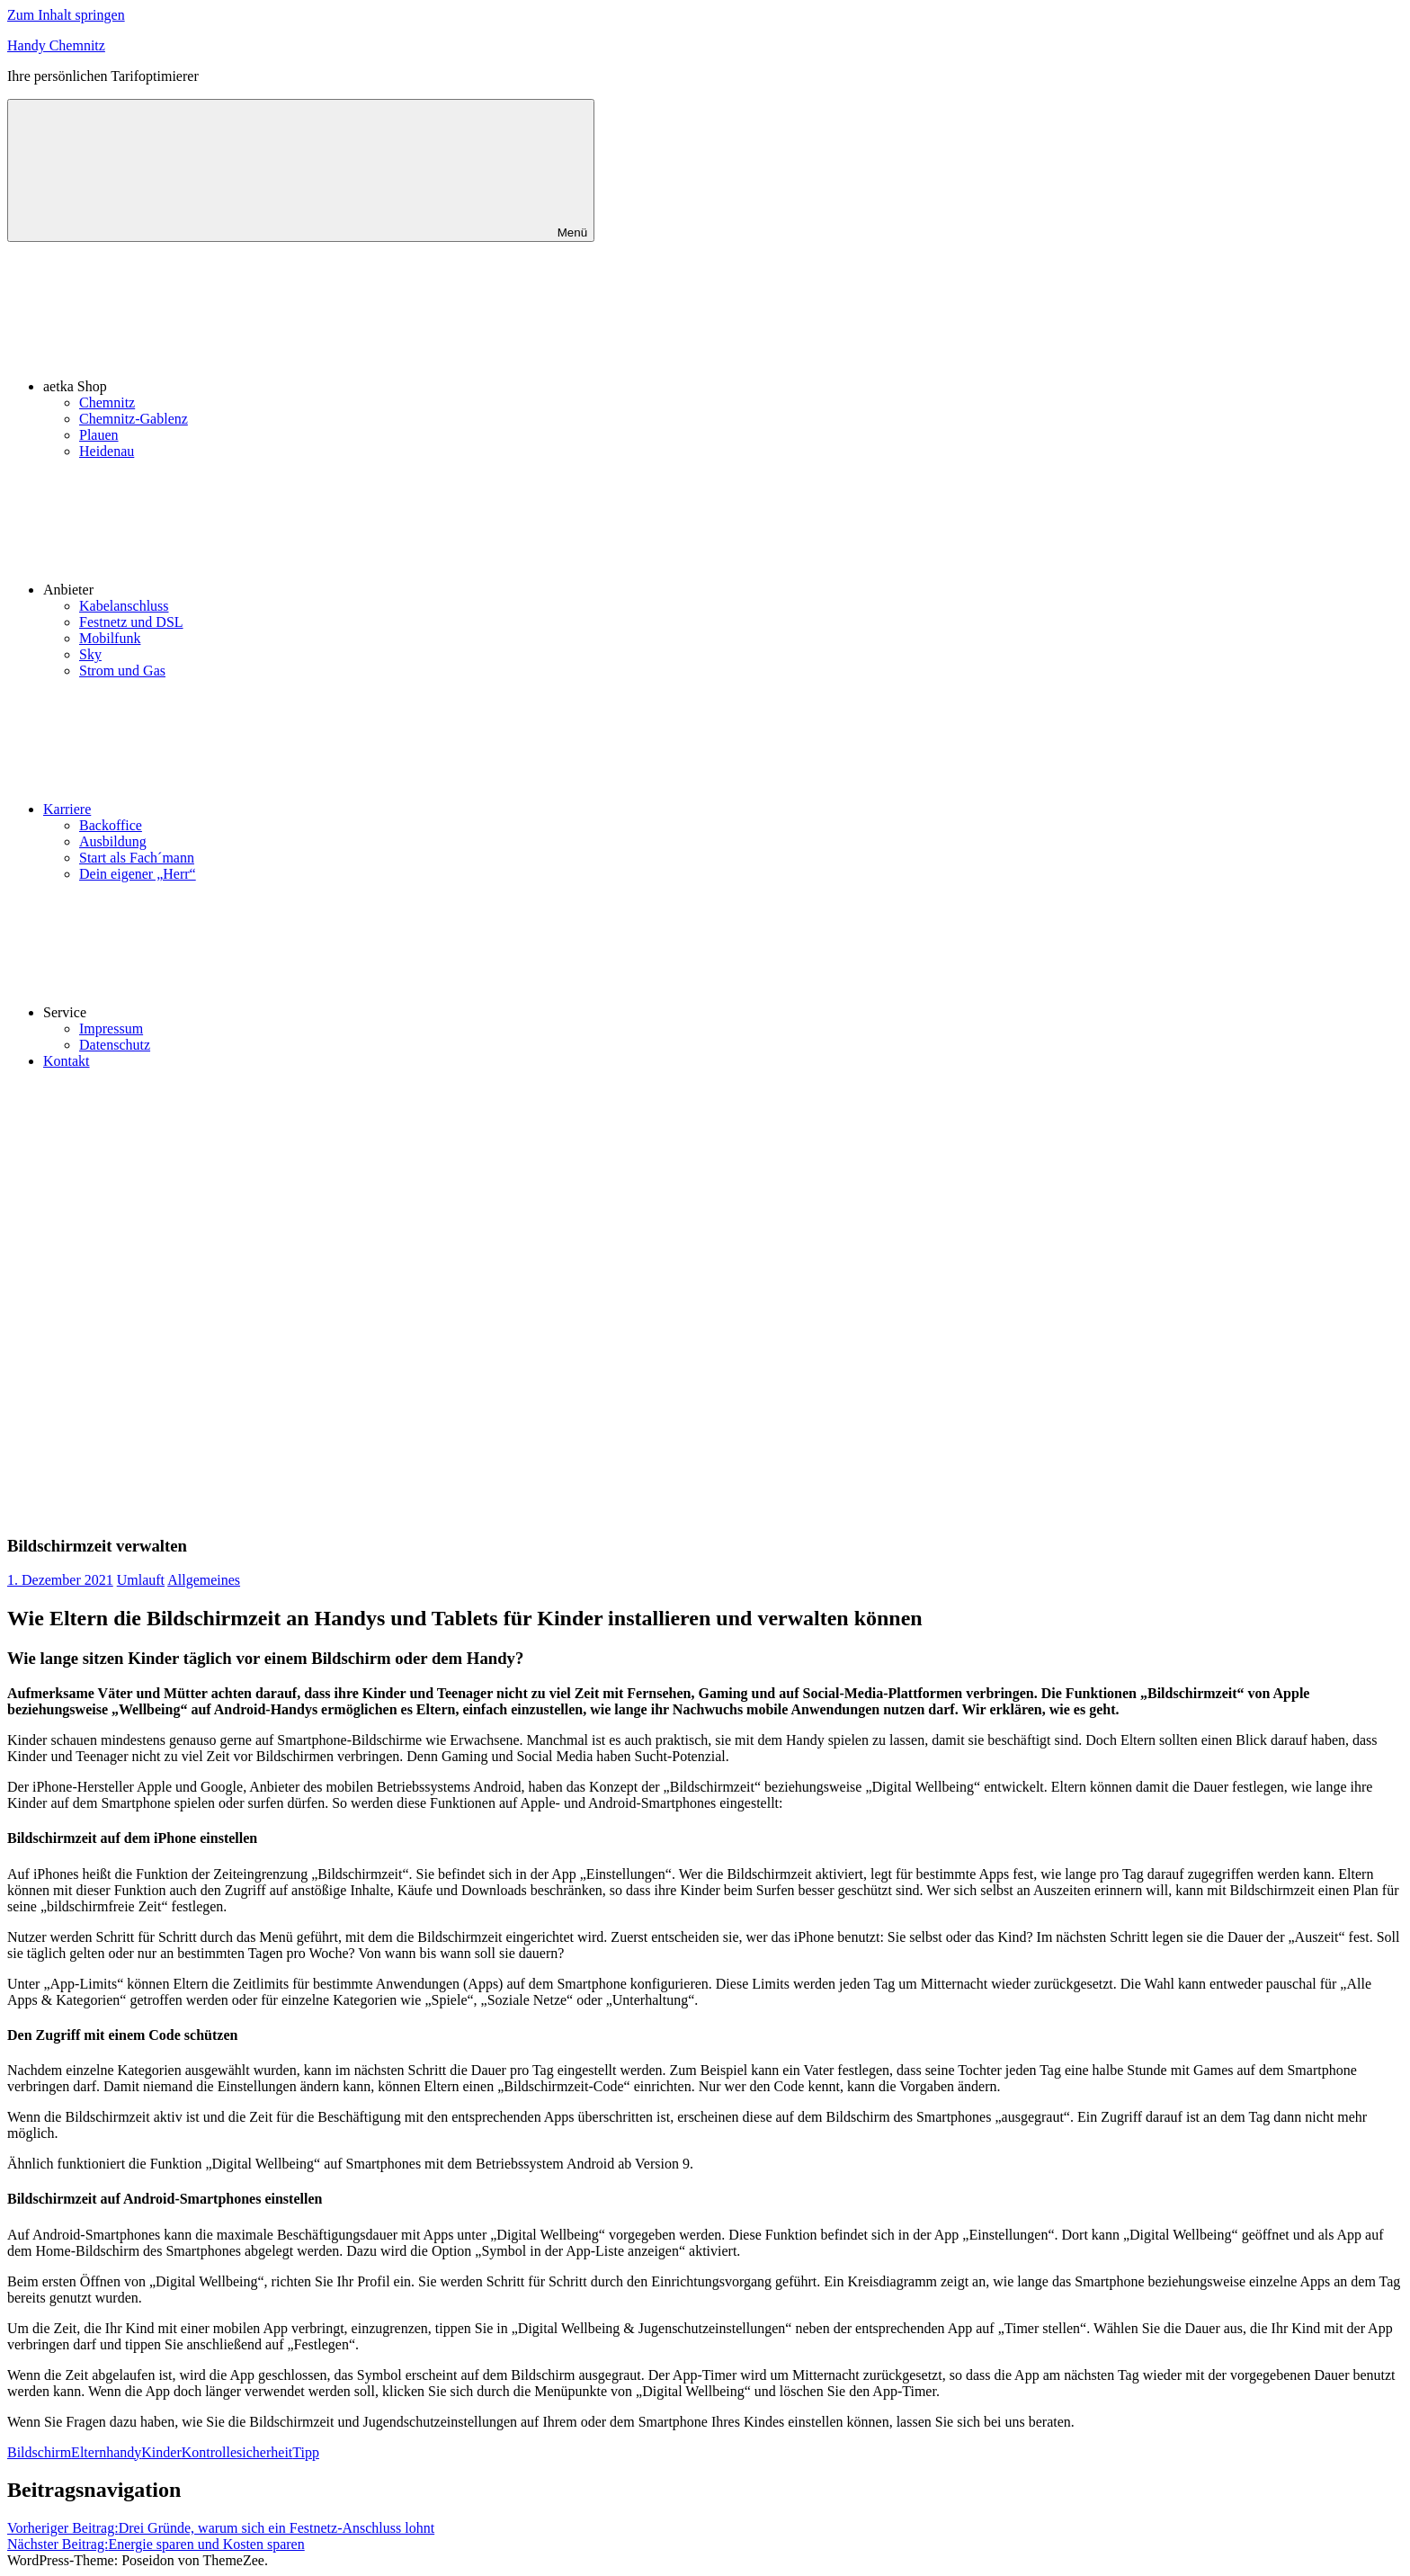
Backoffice (110, 825)
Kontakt (66, 1061)
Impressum (111, 1028)
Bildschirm (39, 2452)
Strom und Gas (122, 670)
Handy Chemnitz (56, 45)
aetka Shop (210, 386)
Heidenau (106, 451)
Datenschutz (114, 1044)
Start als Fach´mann (136, 857)
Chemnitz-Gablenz (133, 418)
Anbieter (203, 589)
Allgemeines (203, 1580)
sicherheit (264, 2452)
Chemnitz (107, 402)
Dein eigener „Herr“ (137, 873)
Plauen (99, 435)
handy (123, 2452)
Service (199, 1012)
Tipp (305, 2452)
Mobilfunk (109, 638)
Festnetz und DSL (131, 622)
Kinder (161, 2452)
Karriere (202, 809)
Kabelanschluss (124, 605)
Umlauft (141, 1580)
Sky (90, 654)
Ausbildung (113, 841)
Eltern (88, 2452)
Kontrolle (209, 2452)
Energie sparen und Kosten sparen (156, 2544)
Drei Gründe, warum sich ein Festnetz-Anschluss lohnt (220, 2528)
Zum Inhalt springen (66, 14)
